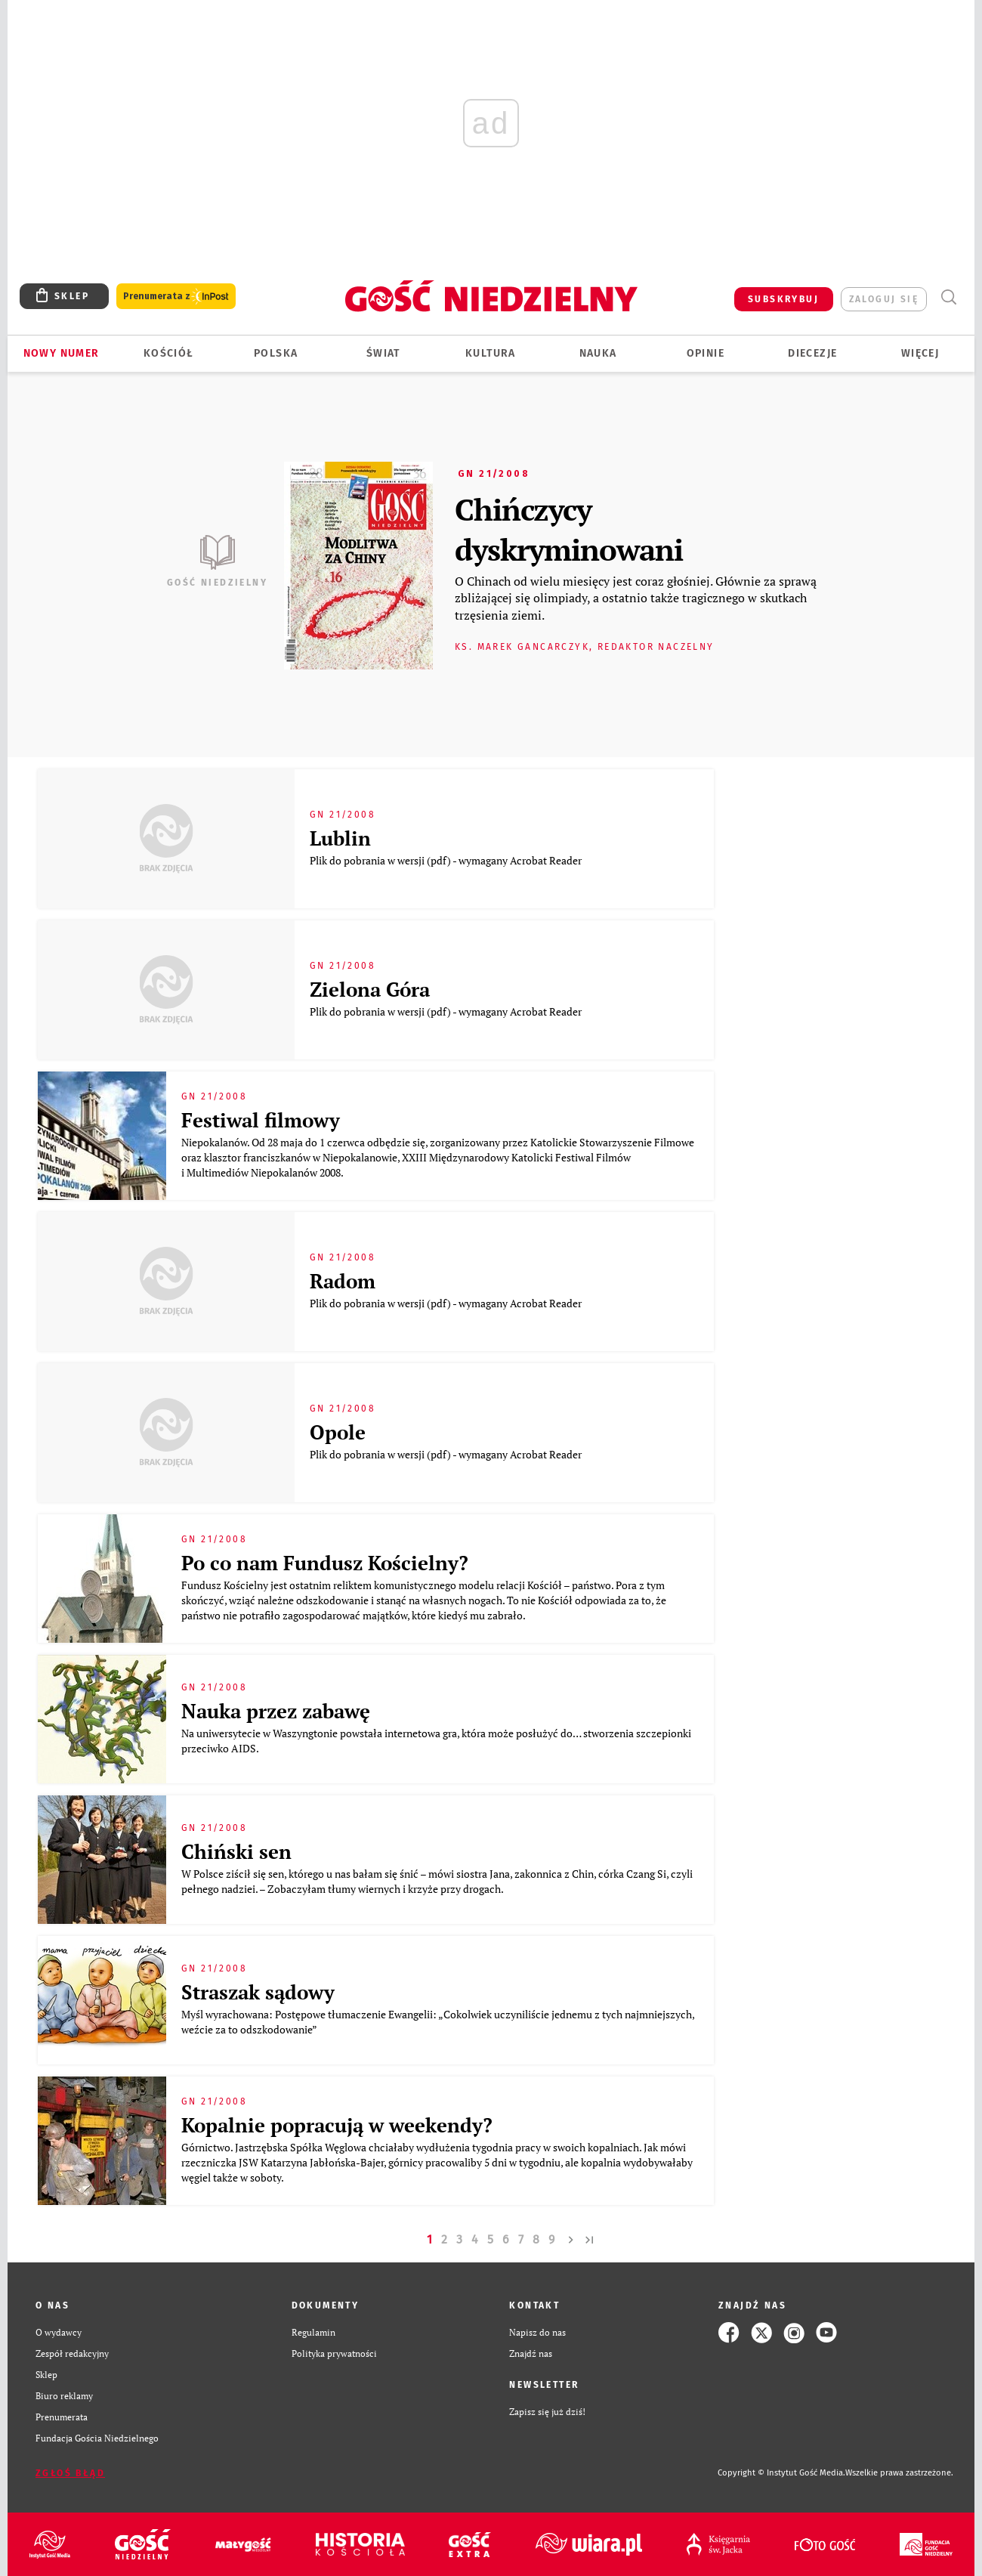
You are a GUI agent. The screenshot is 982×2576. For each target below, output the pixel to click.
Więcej (920, 353)
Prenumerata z (176, 296)
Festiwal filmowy (260, 1120)
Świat (383, 353)
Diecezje (812, 353)
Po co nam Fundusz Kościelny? (324, 1563)
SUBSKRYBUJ (783, 299)
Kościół (169, 353)
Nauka (598, 353)
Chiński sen (236, 1851)
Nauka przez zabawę (275, 1711)
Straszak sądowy (258, 1992)
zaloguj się (884, 299)
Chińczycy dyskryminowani (569, 529)
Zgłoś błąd (70, 2473)
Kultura (490, 353)
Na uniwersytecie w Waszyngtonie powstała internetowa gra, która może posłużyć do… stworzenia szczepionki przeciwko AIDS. (436, 1740)
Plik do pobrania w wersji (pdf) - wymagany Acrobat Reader (447, 860)
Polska (276, 353)
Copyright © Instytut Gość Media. (781, 2473)
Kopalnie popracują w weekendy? (337, 2125)
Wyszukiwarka (948, 297)
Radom (342, 1281)
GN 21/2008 (494, 474)
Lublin (340, 838)
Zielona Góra (370, 989)
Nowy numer (61, 353)
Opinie (705, 353)
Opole (338, 1432)
